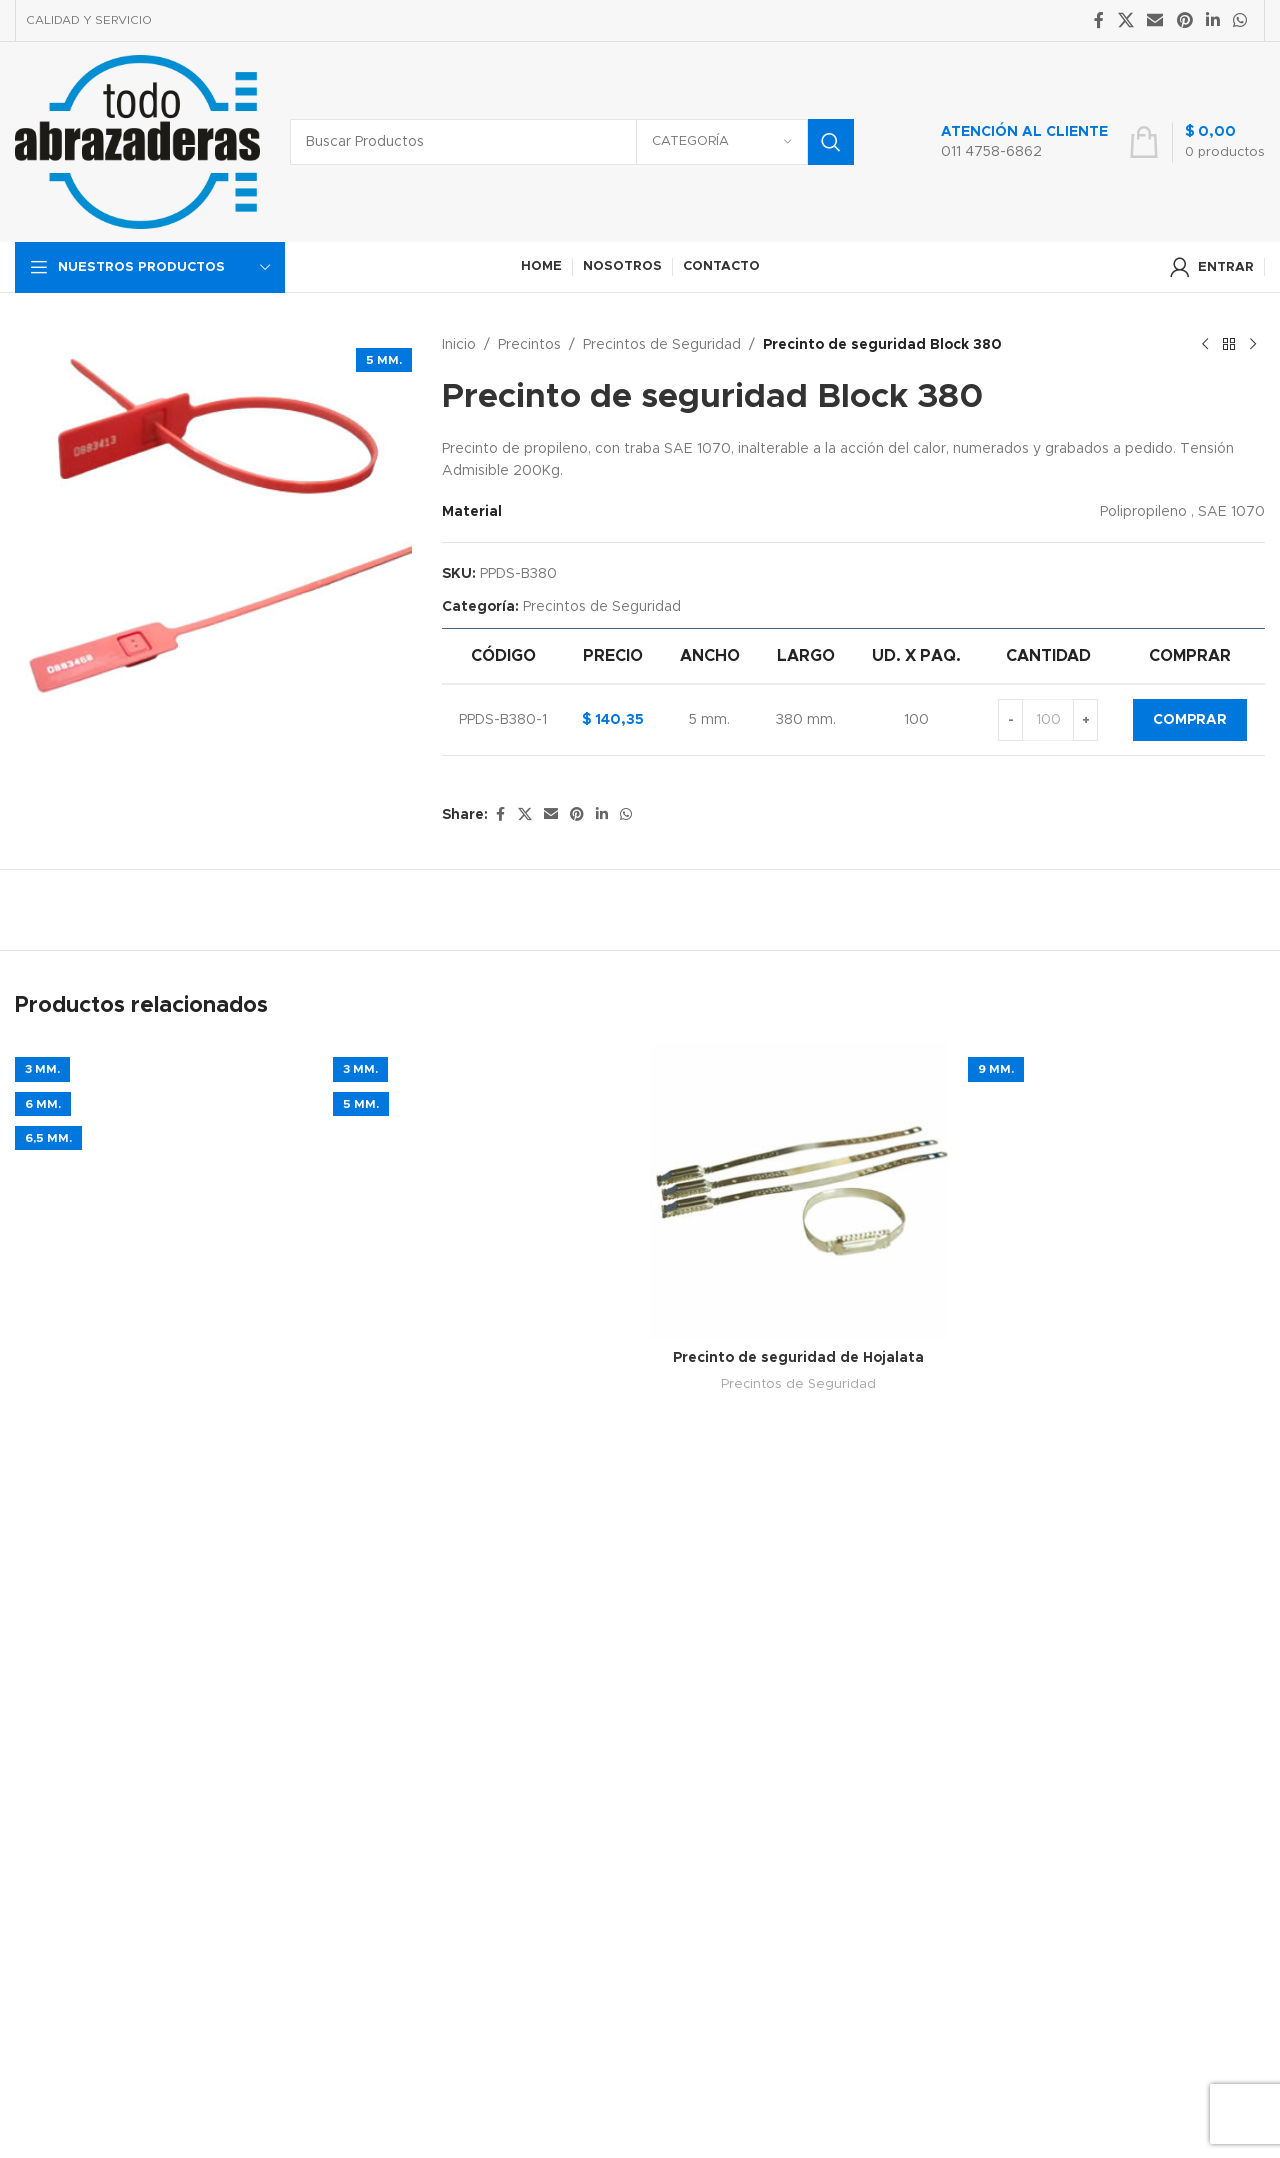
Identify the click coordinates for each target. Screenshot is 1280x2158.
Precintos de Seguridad (662, 345)
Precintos (529, 345)
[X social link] (1125, 20)
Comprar (1190, 720)
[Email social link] (1155, 20)
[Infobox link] (1003, 142)
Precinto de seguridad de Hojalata (798, 1358)
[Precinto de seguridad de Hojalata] (799, 1191)
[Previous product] (1205, 345)
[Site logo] (137, 142)
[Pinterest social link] (1184, 20)
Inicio (459, 345)
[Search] (572, 142)
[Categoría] (722, 142)
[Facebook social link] (1099, 20)
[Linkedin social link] (1212, 20)
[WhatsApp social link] (1240, 20)
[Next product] (1253, 345)
